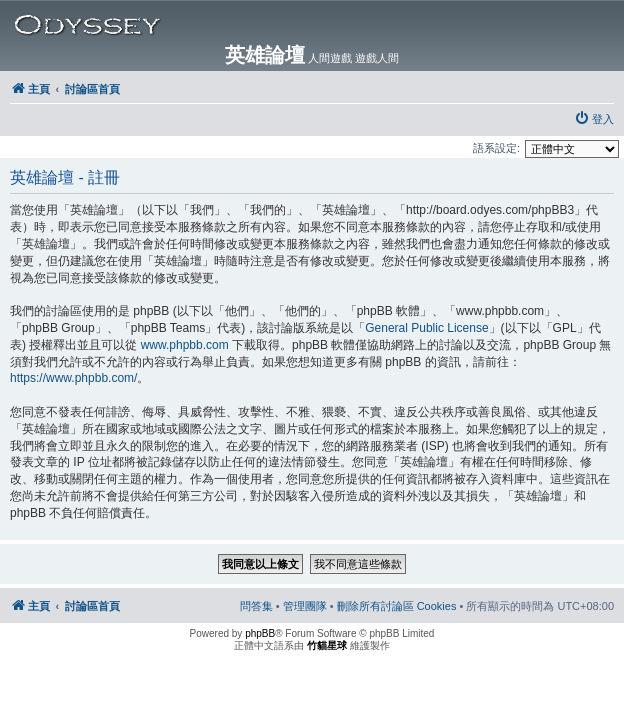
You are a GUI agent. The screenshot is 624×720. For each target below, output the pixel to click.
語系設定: (496, 148)
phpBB (260, 633)
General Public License (426, 328)
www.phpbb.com (185, 345)
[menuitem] (594, 119)
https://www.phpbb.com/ (73, 378)
